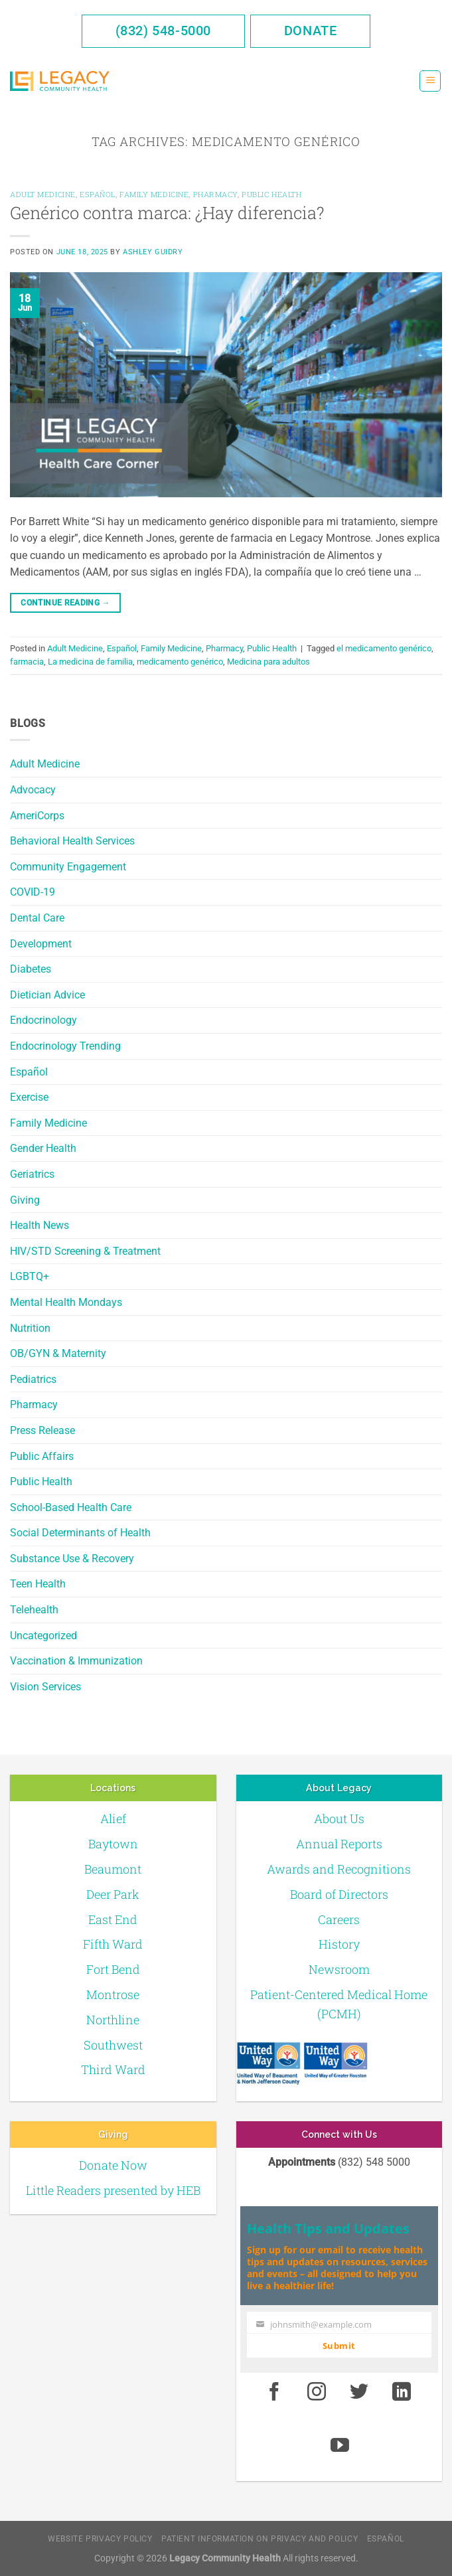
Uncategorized (43, 1635)
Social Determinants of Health (80, 1532)
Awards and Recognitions (339, 1869)
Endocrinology (43, 1020)
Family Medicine (48, 1123)
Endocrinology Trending (65, 1046)
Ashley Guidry (153, 252)
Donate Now (113, 2165)
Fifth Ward (113, 1944)
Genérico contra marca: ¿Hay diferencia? (167, 212)
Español (29, 1072)
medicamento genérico (180, 662)
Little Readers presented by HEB (113, 2190)
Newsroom (339, 1969)
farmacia (27, 662)
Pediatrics (33, 1379)
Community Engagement (68, 866)
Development (41, 943)
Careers (339, 1919)
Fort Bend (113, 1969)
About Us (339, 1818)
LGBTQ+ (29, 1276)
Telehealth (34, 1609)
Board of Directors (339, 1894)
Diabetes (30, 969)
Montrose (112, 1994)
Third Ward (113, 2069)
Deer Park (112, 1894)
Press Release (42, 1430)
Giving (25, 1200)
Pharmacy (34, 1404)
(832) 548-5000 (163, 31)
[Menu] (430, 81)
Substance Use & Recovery (72, 1558)
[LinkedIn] (401, 2392)
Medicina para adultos (268, 662)
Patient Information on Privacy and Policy (259, 2538)
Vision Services (45, 1686)
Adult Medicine (45, 764)
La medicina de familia (90, 662)
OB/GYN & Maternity (58, 1353)
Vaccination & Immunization (76, 1660)
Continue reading (65, 603)
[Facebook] (275, 2392)
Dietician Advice (47, 995)
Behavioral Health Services (72, 841)
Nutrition (30, 1328)
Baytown (113, 1844)
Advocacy (33, 789)
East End (112, 1919)
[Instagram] (316, 2392)
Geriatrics (32, 1174)
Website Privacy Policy (100, 2538)
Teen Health (38, 1583)
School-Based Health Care (70, 1507)
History (339, 1944)
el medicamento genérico (384, 648)
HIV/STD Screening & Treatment (85, 1251)
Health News (39, 1225)
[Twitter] (359, 2392)
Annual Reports (339, 1844)
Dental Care (37, 918)
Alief (113, 1818)
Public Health (41, 1481)
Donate (310, 31)
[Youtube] (340, 2446)
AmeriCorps (37, 815)
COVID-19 (32, 892)
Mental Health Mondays (66, 1302)
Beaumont (112, 1869)
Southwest (113, 2045)
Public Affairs (42, 1456)
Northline (112, 2020)
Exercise (29, 1097)
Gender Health (43, 1148)
